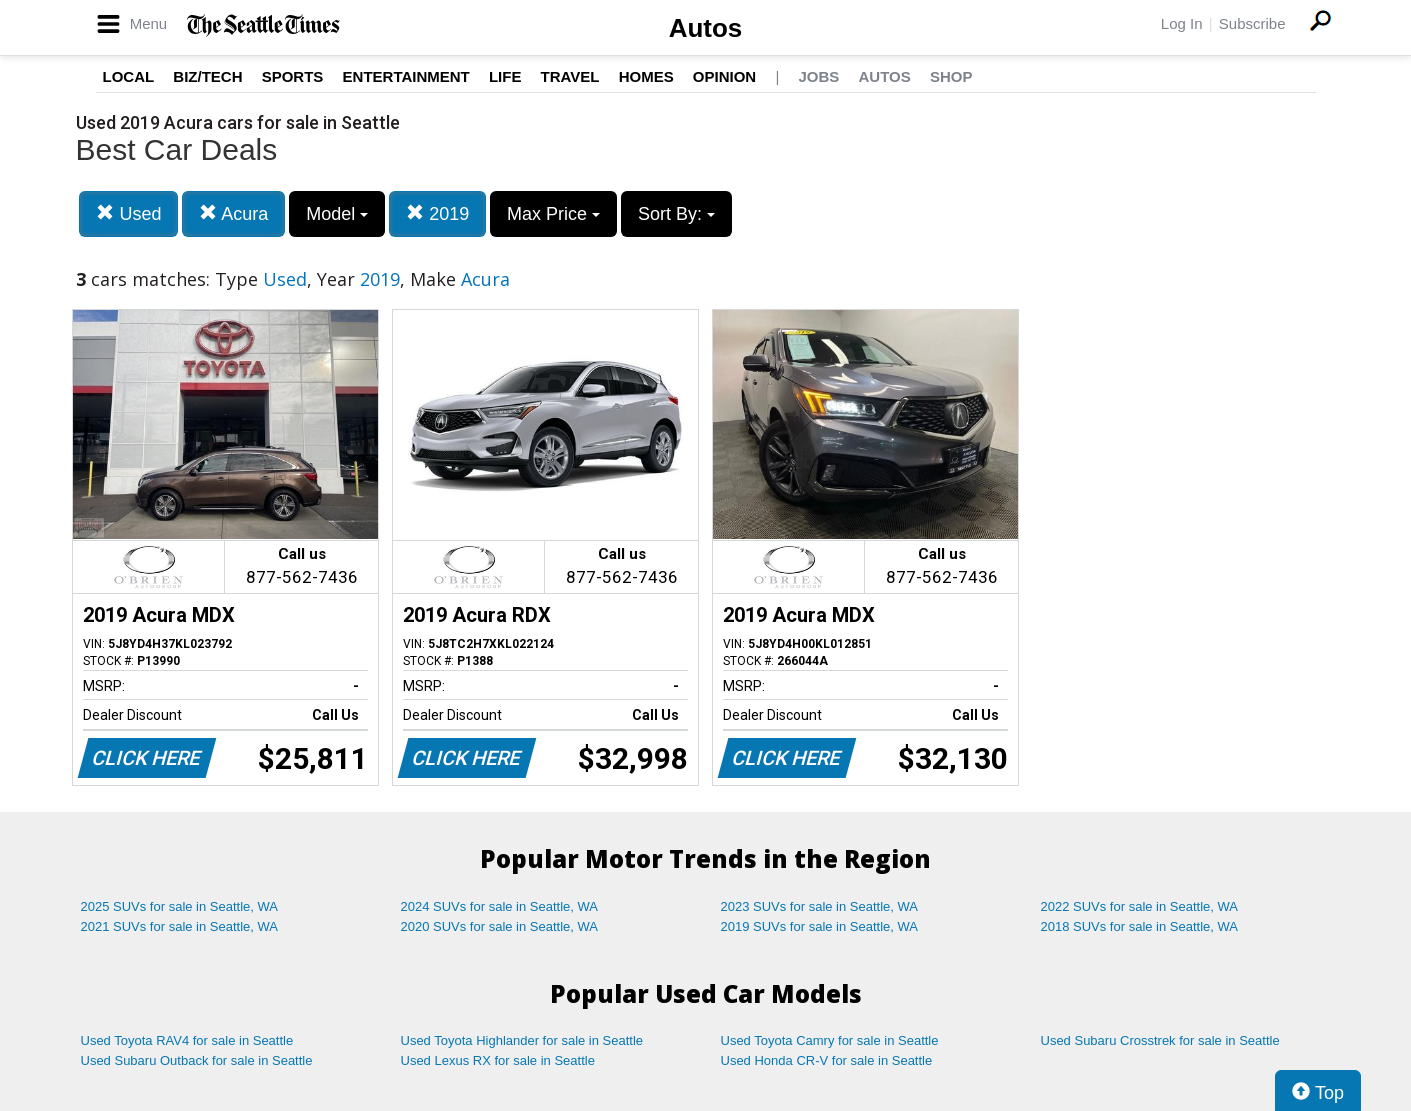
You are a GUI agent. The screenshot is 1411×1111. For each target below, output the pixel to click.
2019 (437, 213)
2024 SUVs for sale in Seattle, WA (500, 906)
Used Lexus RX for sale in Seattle (498, 1060)
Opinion (724, 76)
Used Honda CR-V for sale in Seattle (827, 1060)
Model (337, 214)
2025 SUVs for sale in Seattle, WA (180, 906)
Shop (951, 76)
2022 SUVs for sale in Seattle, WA (1140, 906)
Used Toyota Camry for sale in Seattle (830, 1040)
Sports (293, 76)
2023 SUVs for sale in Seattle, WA (820, 906)
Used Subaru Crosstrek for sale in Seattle (1160, 1040)
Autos (706, 28)
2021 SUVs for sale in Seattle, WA (180, 926)
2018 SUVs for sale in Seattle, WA (1140, 926)
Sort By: (676, 214)
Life (505, 76)
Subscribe (1252, 23)
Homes (646, 76)
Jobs (818, 76)
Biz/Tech (207, 76)
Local (129, 76)
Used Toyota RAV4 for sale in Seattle (187, 1040)
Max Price (553, 214)
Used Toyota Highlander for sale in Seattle (522, 1040)
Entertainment (406, 76)
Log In (1182, 23)
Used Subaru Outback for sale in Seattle (197, 1060)
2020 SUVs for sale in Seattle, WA (500, 926)
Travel (570, 76)
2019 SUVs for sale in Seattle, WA (820, 926)
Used (128, 213)
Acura (233, 213)
